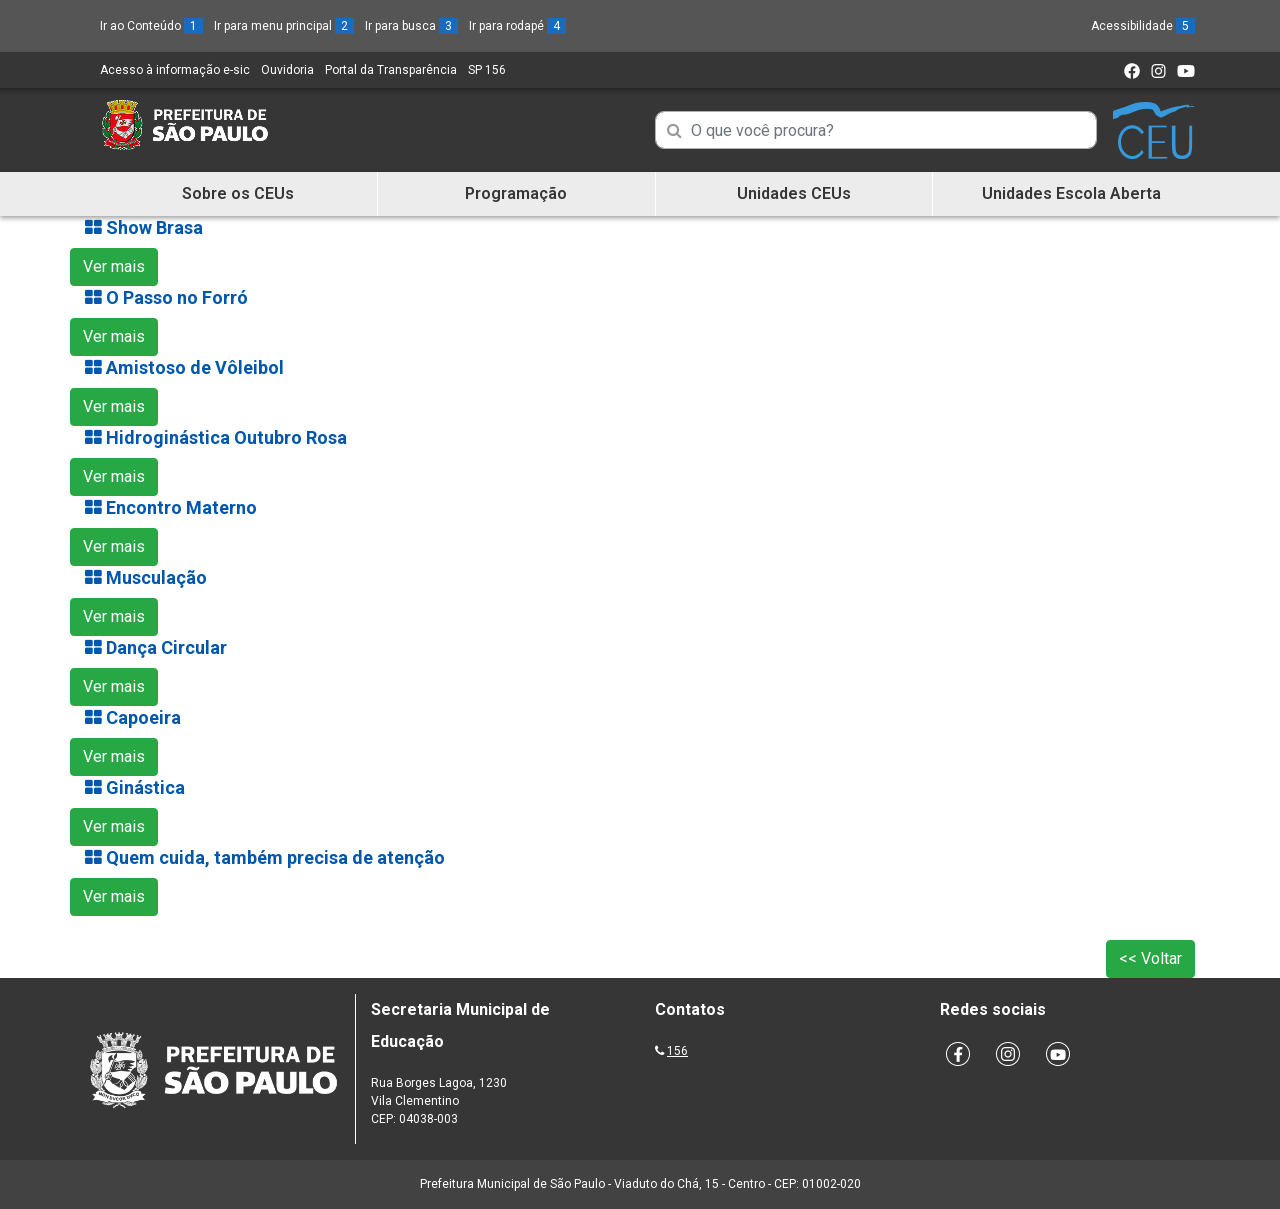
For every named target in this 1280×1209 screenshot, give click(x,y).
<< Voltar (1150, 958)
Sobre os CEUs (238, 193)
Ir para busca (411, 26)
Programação (516, 193)
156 (677, 1051)
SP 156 (487, 70)
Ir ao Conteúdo (151, 26)
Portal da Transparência (391, 70)
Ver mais (114, 266)
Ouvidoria (287, 70)
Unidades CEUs (794, 193)
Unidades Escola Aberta (1071, 193)
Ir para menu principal (284, 26)
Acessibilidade (1143, 26)
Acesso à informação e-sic (175, 70)
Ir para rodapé (517, 26)
